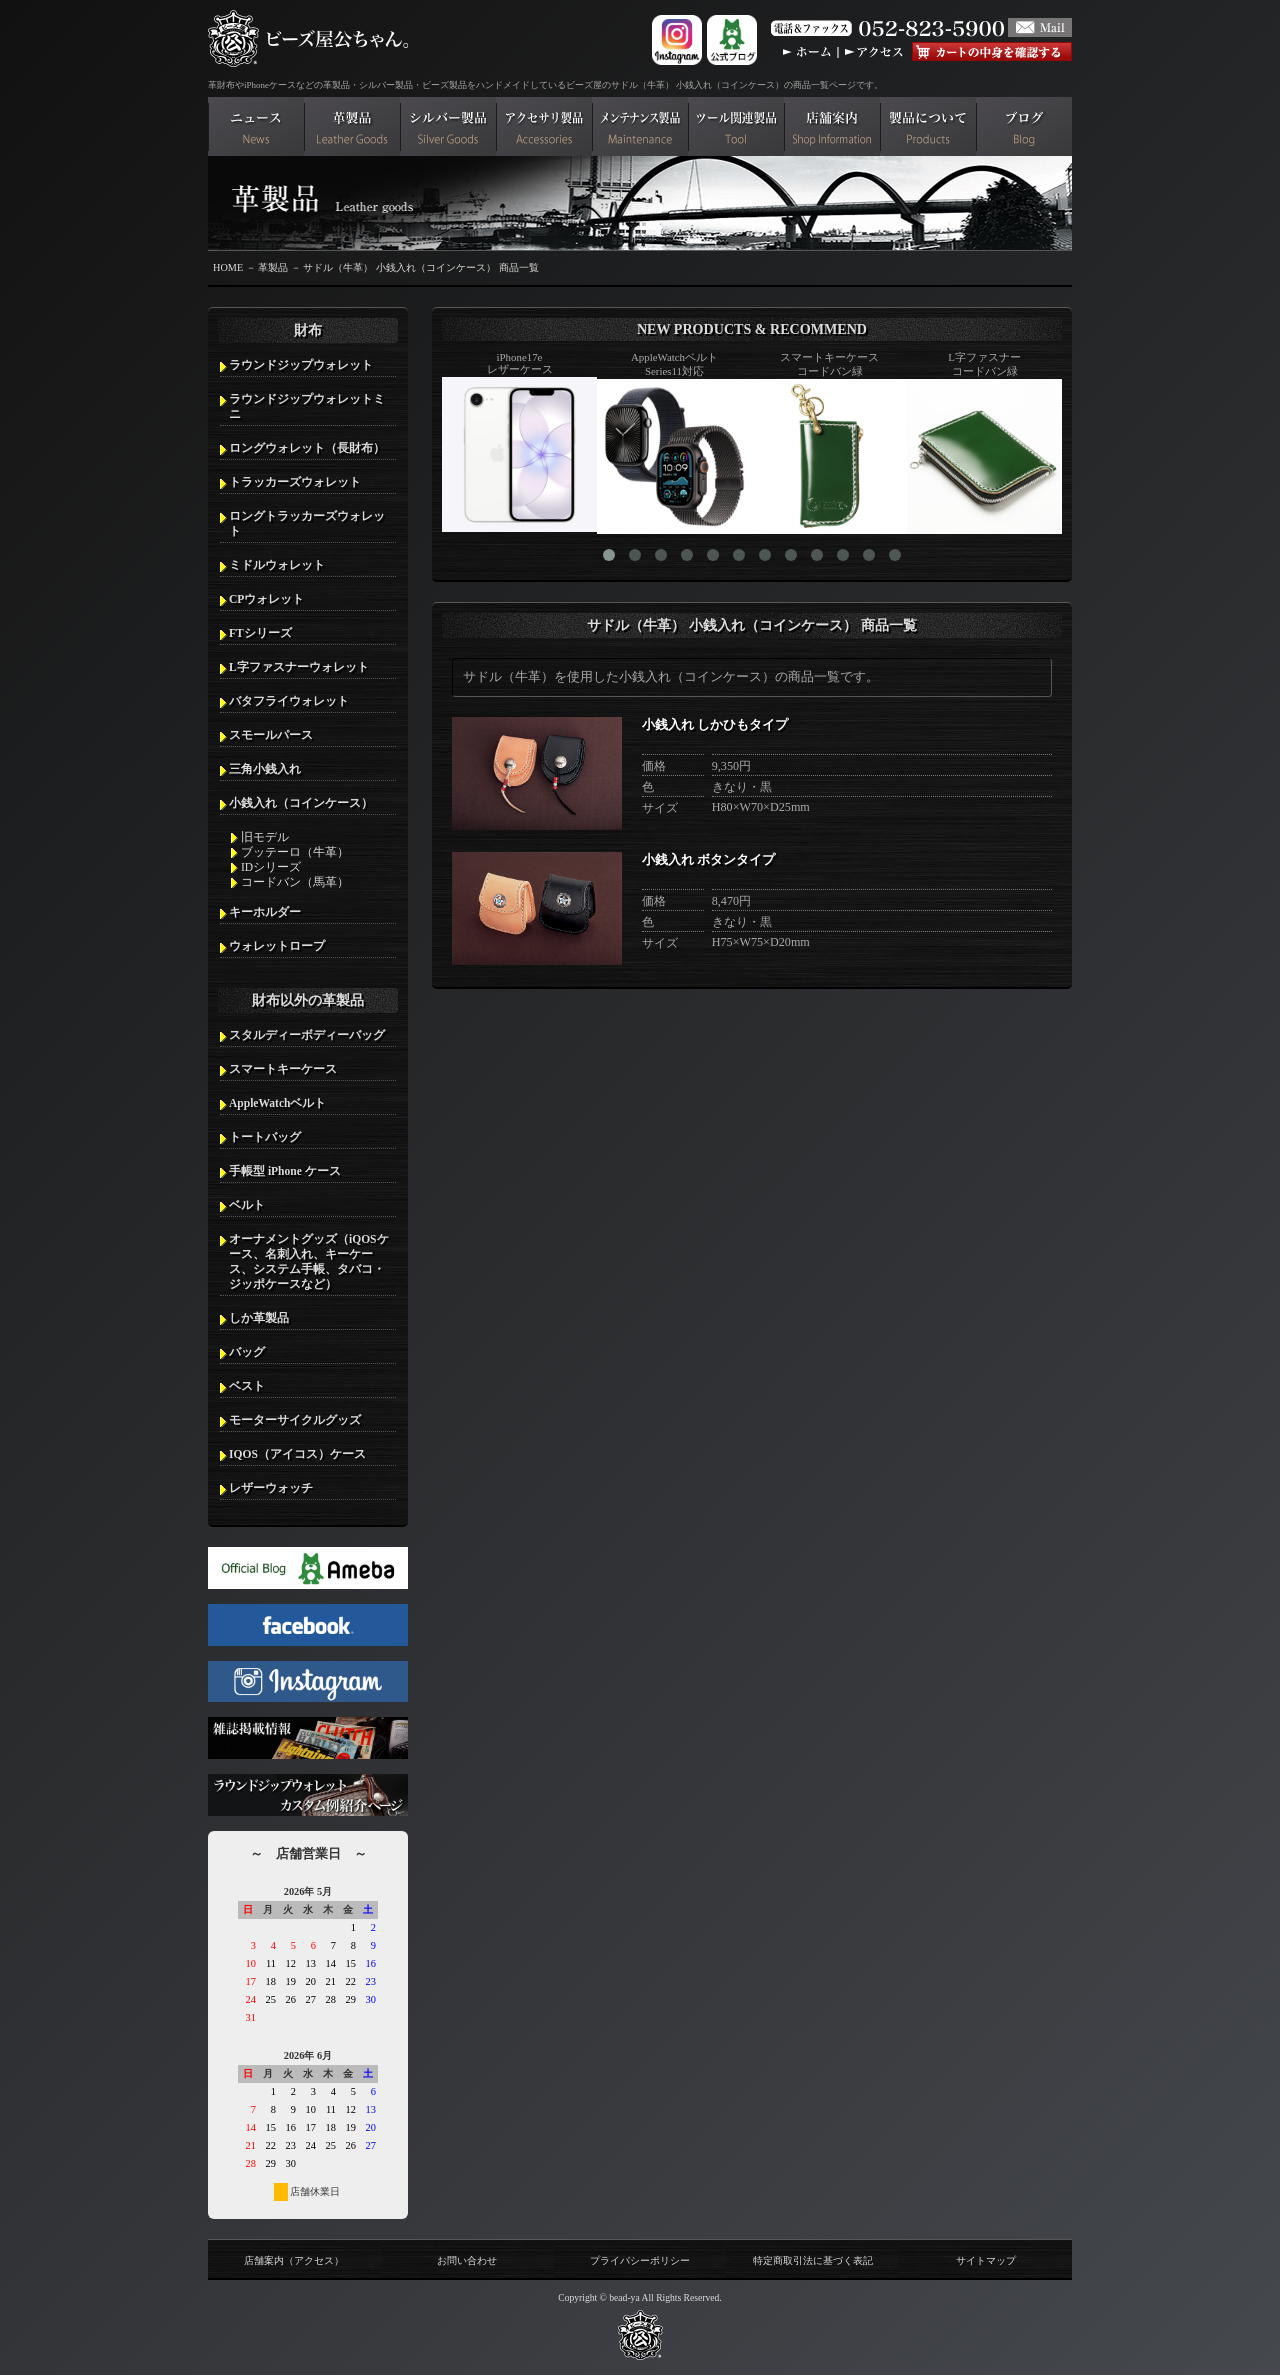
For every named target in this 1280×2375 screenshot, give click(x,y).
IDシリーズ (271, 867)
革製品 (273, 267)
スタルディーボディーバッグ (307, 1035)
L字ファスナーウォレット (299, 667)
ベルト (247, 1205)
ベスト (247, 1386)
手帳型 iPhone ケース (285, 1171)
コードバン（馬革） (295, 882)
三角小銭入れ (265, 769)
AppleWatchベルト (277, 1103)
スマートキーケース (283, 1069)
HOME (228, 267)
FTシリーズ (260, 633)
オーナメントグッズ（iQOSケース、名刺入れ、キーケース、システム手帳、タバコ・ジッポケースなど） (309, 1261)
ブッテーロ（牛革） (295, 852)
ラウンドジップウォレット (301, 365)
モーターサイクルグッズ (295, 1420)
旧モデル (265, 837)
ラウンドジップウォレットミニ (307, 406)
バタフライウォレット (289, 701)
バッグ (247, 1352)
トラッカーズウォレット (295, 482)
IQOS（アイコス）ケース (297, 1454)
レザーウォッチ (271, 1488)
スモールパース (271, 735)
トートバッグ (265, 1137)
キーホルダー (265, 912)
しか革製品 (259, 1318)
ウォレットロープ (277, 946)
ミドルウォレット (277, 565)
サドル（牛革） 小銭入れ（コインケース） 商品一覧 (420, 267)
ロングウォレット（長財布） (307, 448)
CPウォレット (266, 599)
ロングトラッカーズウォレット (307, 523)
